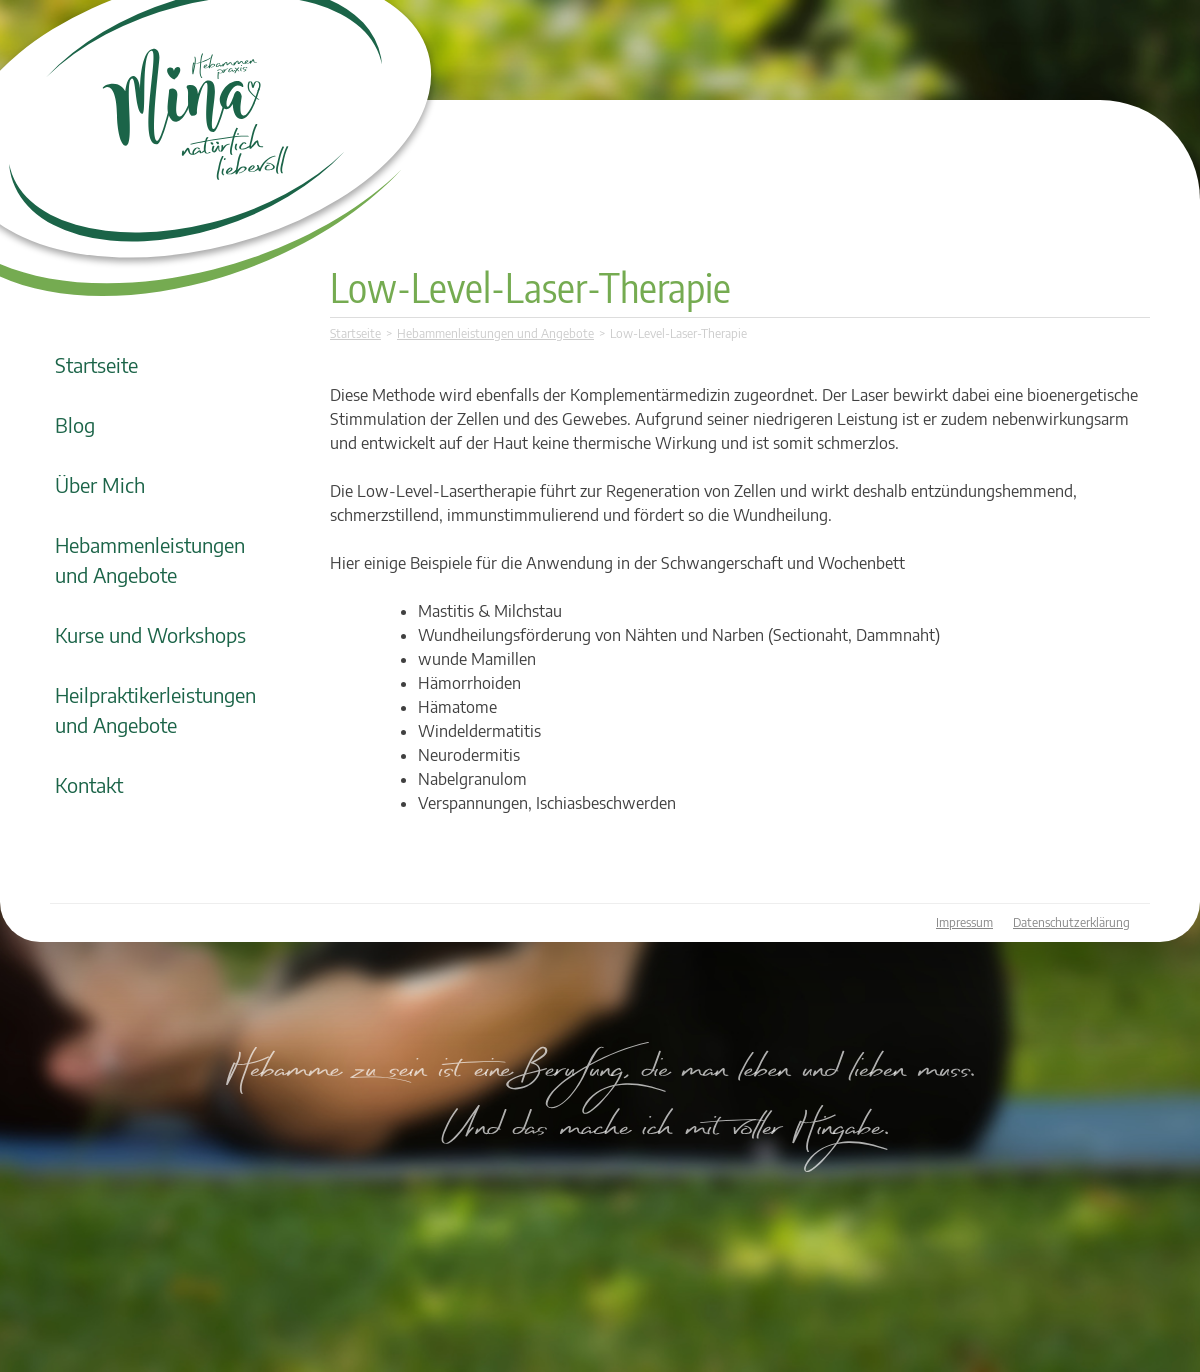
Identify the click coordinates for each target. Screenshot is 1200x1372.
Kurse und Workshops (150, 634)
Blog (75, 424)
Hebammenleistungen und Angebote (150, 559)
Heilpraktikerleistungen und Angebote (155, 709)
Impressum (964, 922)
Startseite (96, 364)
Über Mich (100, 484)
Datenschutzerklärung (1071, 922)
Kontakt (89, 784)
